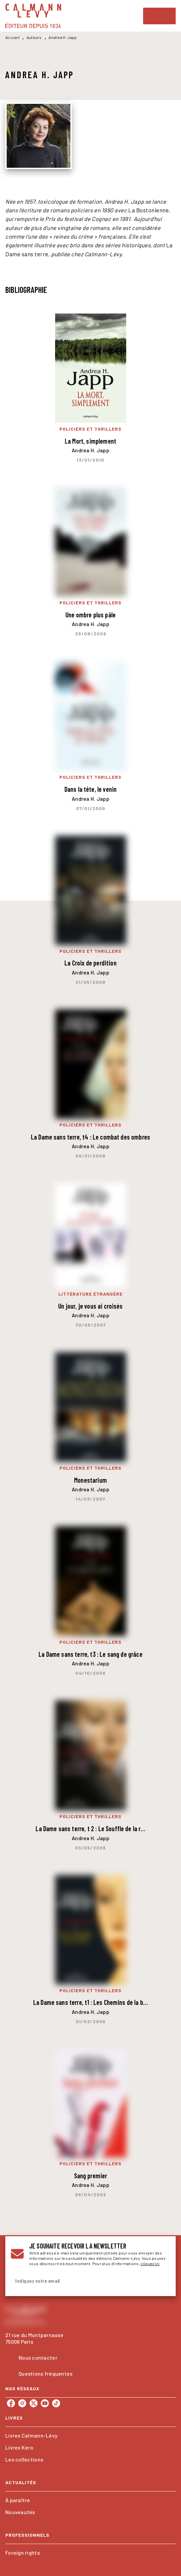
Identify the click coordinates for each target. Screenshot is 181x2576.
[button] (90, 2436)
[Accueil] (33, 16)
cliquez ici (149, 2263)
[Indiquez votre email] (82, 2280)
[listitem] (11, 2403)
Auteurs (34, 37)
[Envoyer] (162, 2281)
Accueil (12, 37)
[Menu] (159, 16)
